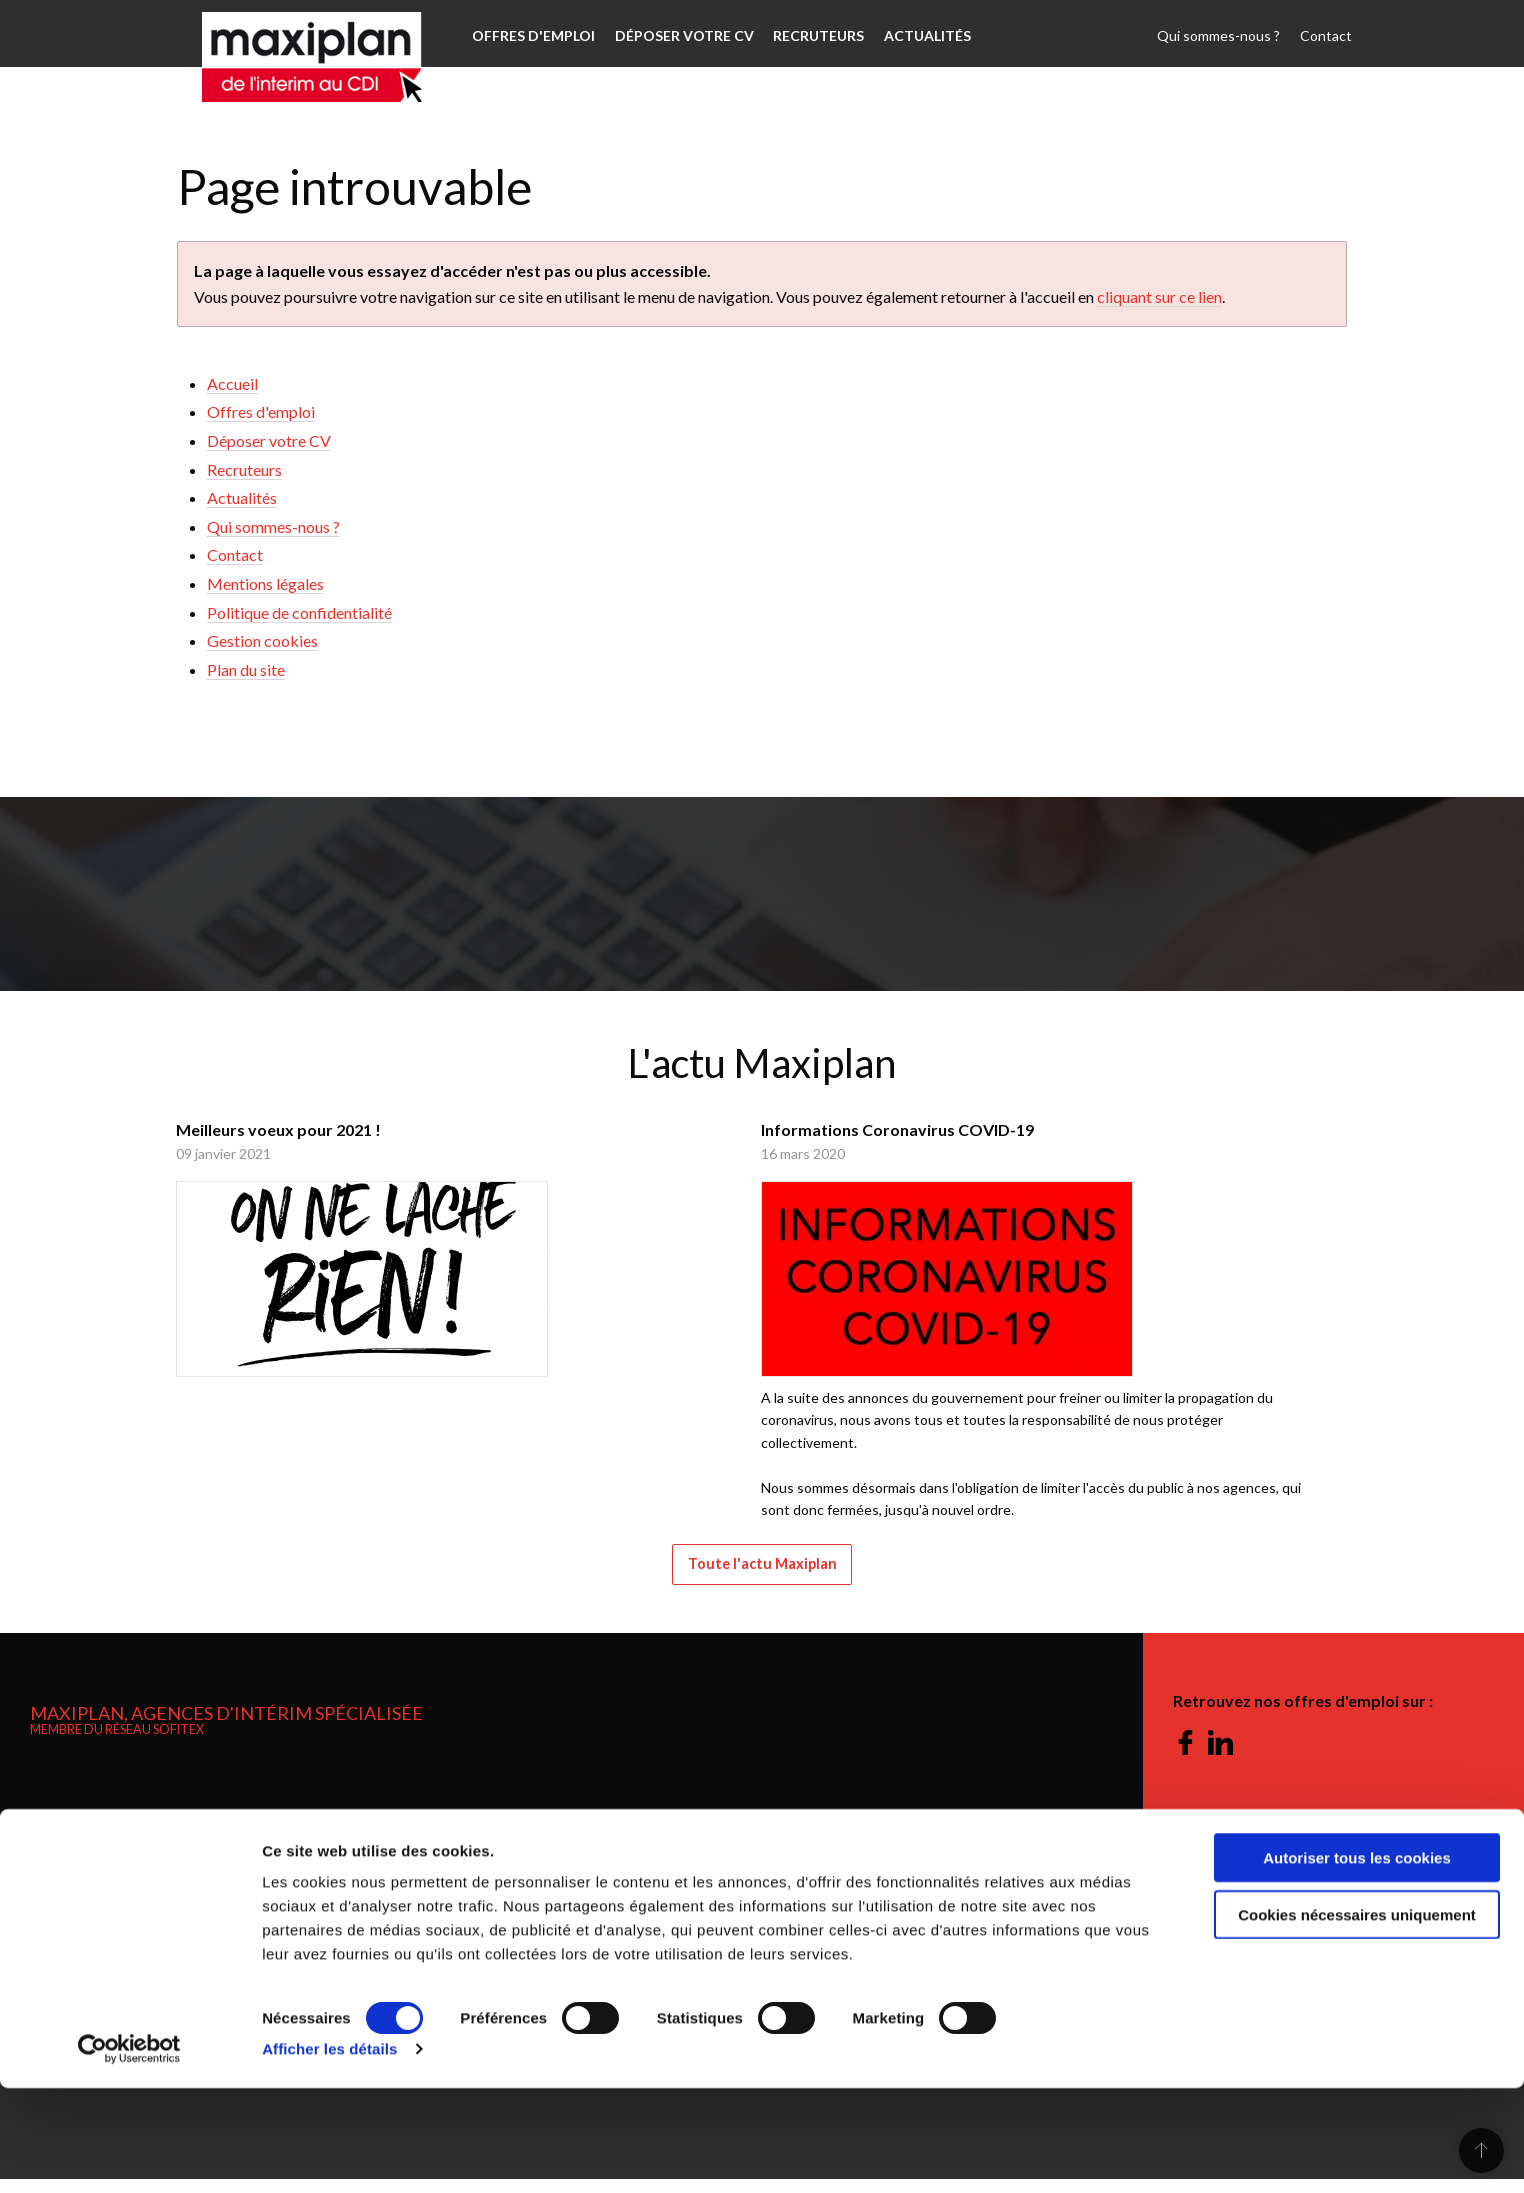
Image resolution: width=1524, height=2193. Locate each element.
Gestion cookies (262, 640)
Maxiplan (292, 34)
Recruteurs (809, 35)
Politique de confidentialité (299, 612)
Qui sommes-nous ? (1224, 35)
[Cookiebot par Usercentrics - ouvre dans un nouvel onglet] (129, 2154)
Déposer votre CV (678, 35)
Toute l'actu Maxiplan (762, 1578)
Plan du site (246, 669)
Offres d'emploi (531, 35)
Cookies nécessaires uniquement (1357, 2019)
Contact (1328, 35)
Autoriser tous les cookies (1357, 1962)
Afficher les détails (329, 2153)
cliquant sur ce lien (1159, 296)
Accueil (232, 383)
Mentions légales (265, 583)
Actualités (914, 35)
